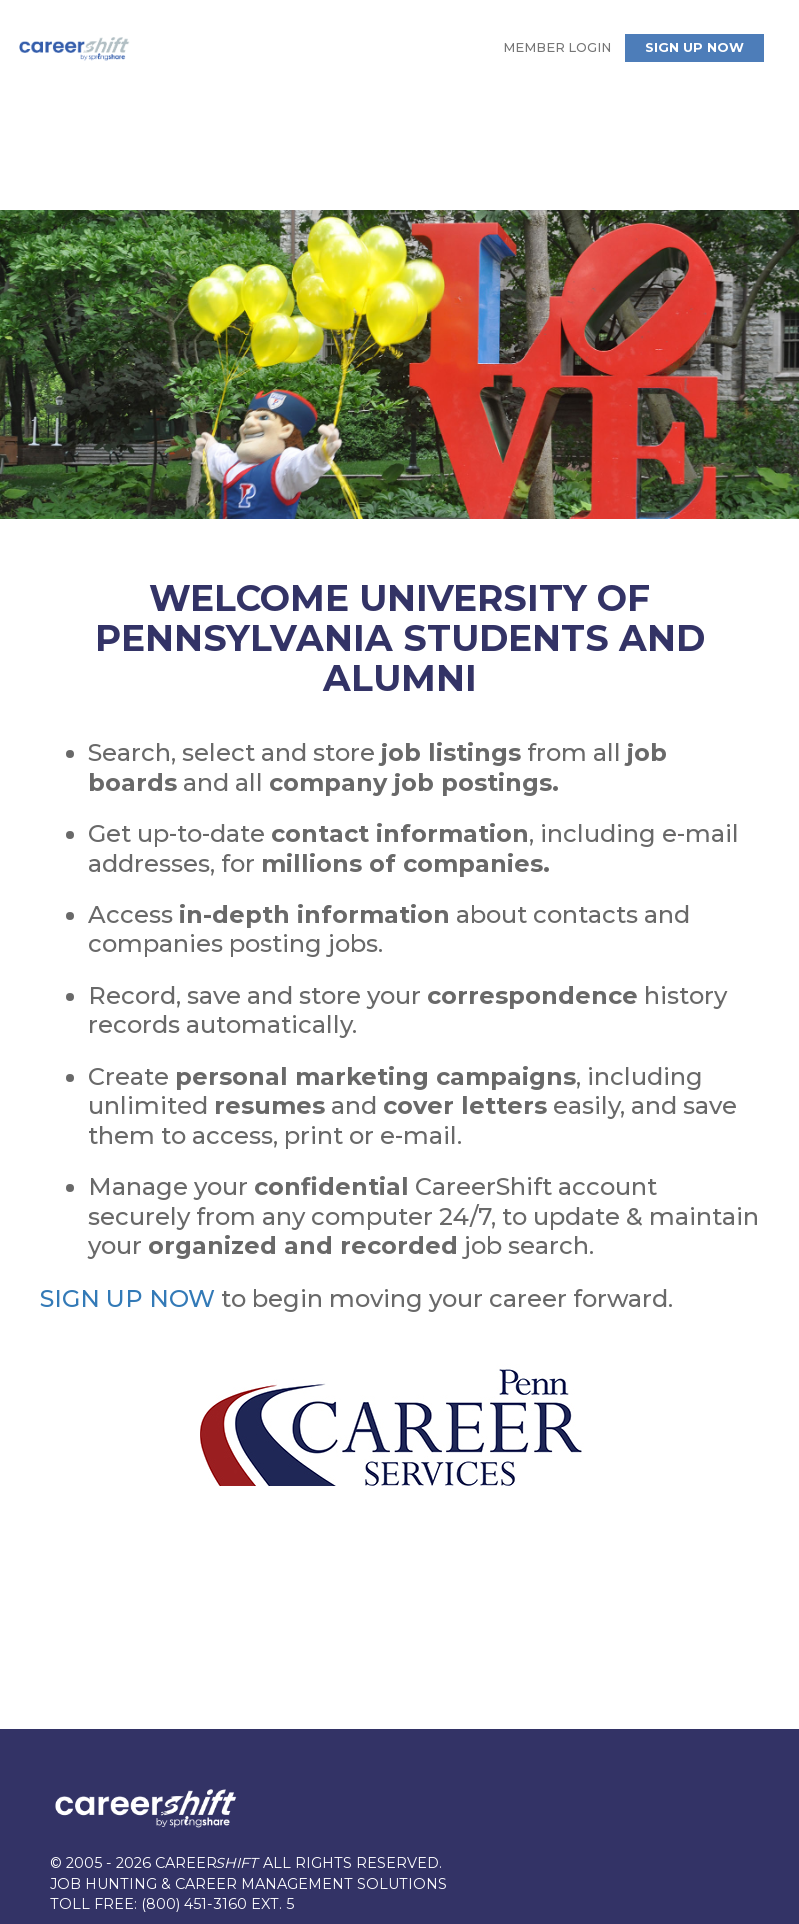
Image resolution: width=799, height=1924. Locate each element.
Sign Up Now (694, 47)
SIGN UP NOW (127, 1298)
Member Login (557, 47)
